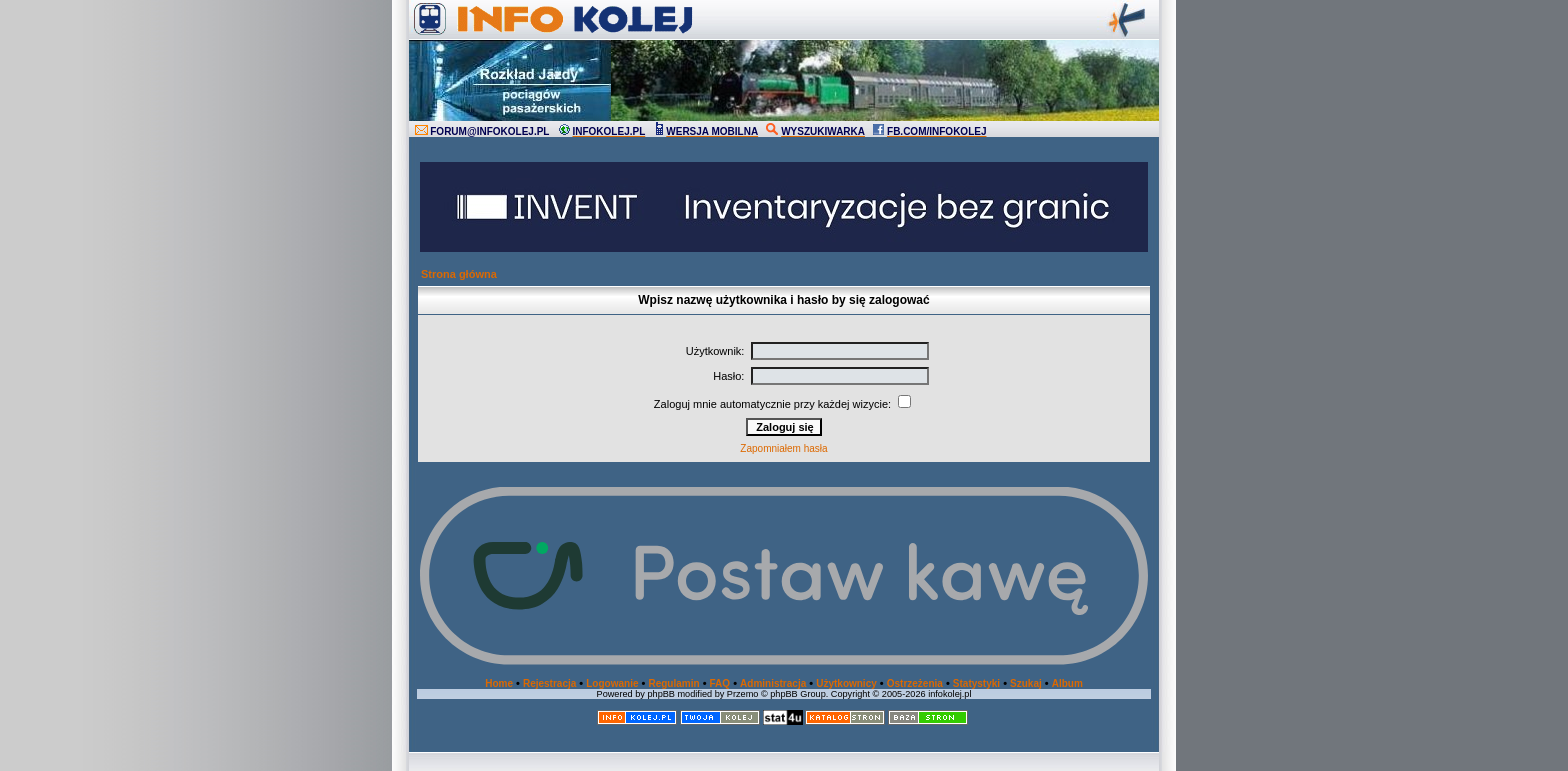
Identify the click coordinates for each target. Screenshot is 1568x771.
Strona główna (459, 274)
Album (1067, 683)
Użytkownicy (846, 683)
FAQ (720, 683)
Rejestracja (549, 683)
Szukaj (1026, 683)
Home (499, 683)
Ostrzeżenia (915, 683)
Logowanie (612, 683)
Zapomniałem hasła (783, 448)
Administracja (773, 683)
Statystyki (976, 683)
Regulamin (673, 683)
